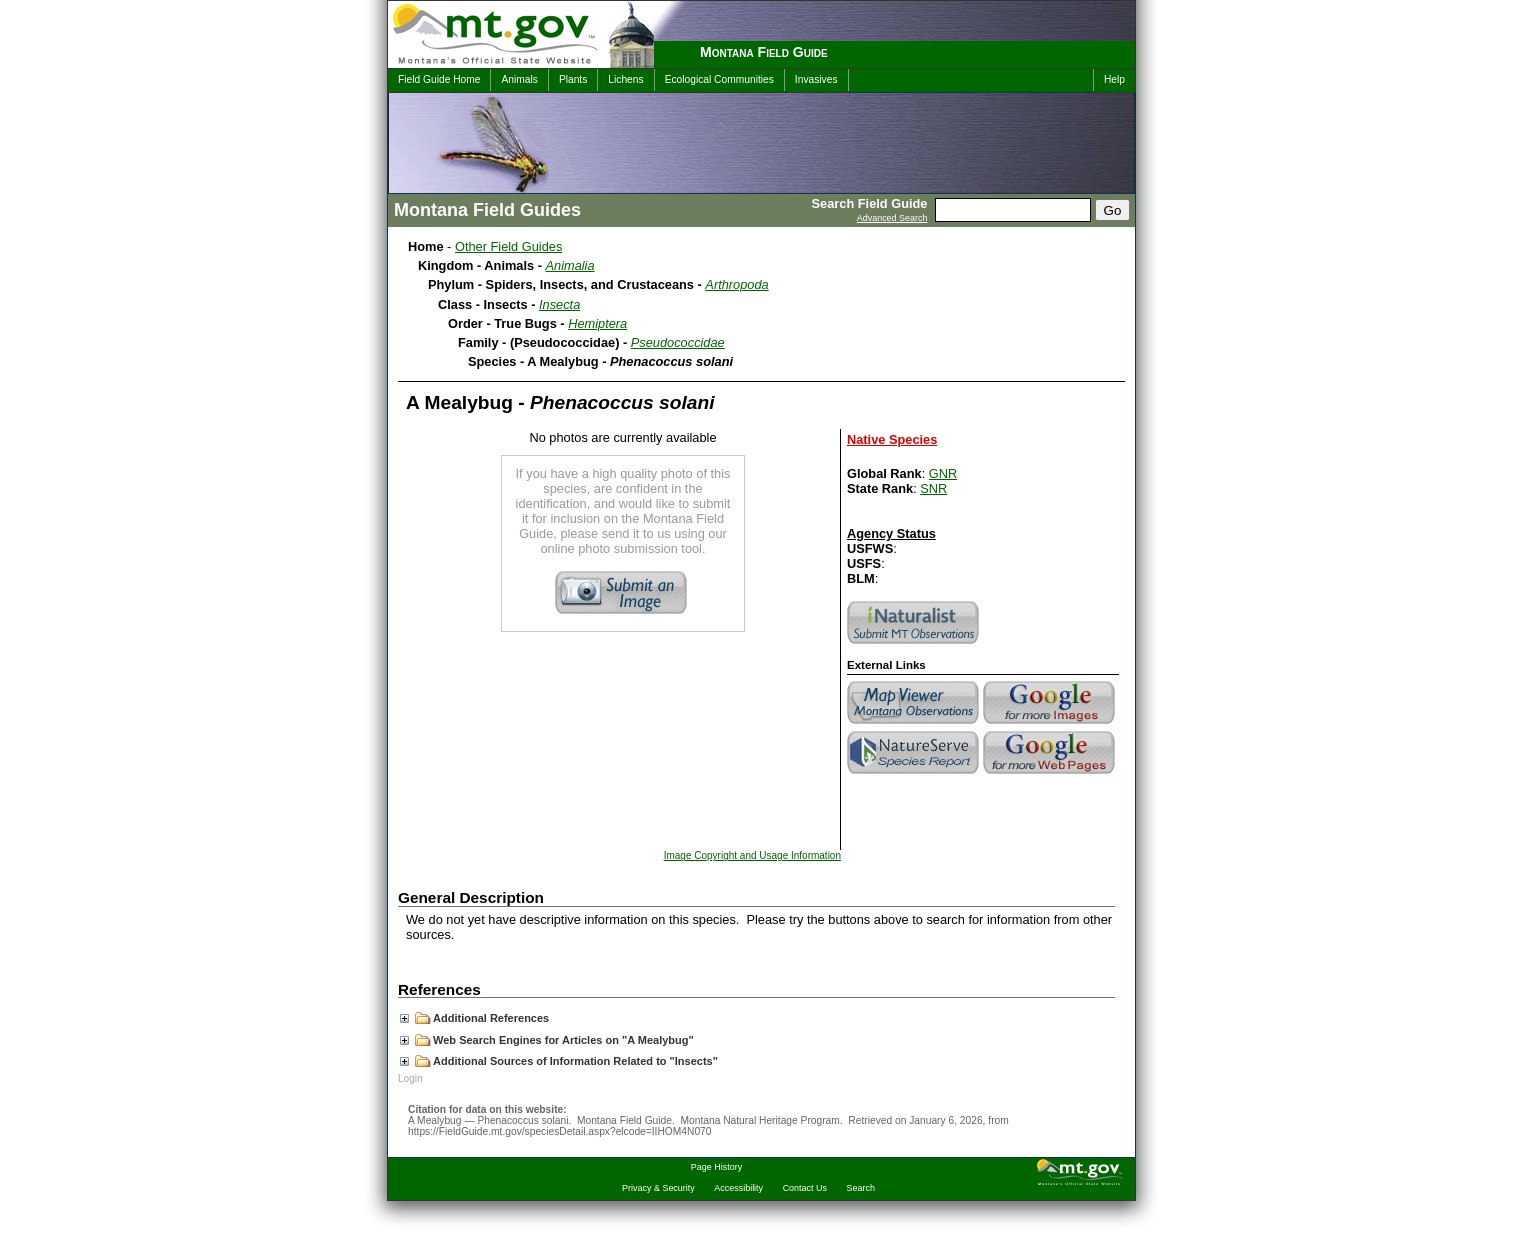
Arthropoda (736, 284)
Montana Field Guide (764, 52)
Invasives (816, 79)
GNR (943, 473)
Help (1114, 79)
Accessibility (738, 1188)
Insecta (559, 304)
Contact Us (805, 1188)
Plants (573, 79)
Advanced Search (892, 218)
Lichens (625, 79)
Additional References (474, 1018)
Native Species (892, 439)
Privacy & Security (658, 1188)
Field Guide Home (439, 79)
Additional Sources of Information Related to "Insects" (559, 1061)
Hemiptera (597, 323)
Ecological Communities (719, 79)
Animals (519, 79)
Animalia (570, 265)
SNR (933, 488)
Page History (716, 1167)
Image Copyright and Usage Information (752, 855)
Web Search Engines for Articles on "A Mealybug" (547, 1040)
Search (861, 1188)
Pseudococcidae (678, 342)
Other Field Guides (508, 246)
